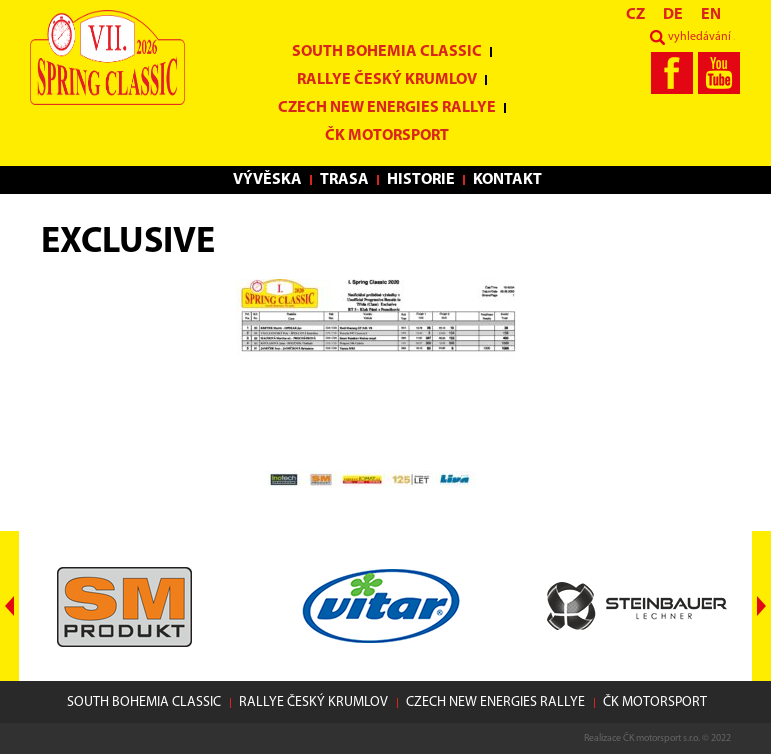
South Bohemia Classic (387, 52)
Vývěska (267, 180)
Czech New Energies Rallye (387, 108)
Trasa (344, 180)
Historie (421, 180)
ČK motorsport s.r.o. (661, 738)
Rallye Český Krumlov (387, 80)
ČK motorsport (387, 136)
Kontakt (507, 180)
